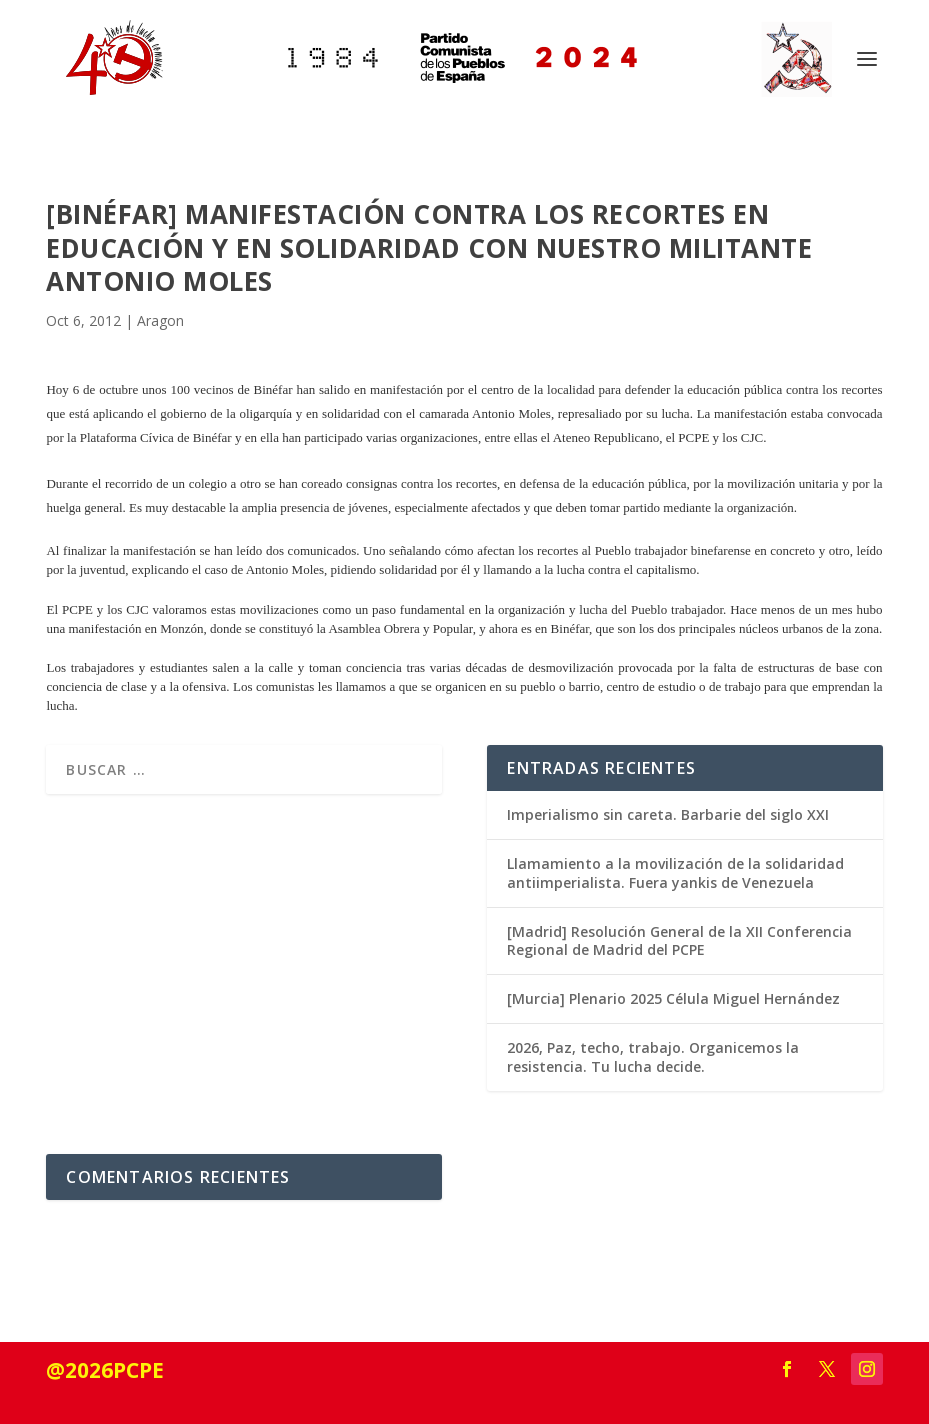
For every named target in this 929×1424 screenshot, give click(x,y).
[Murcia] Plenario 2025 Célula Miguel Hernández (673, 998)
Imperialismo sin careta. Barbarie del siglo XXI (668, 814)
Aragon (160, 320)
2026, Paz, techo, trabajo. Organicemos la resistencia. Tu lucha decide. (653, 1056)
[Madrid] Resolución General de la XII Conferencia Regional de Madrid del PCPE (679, 940)
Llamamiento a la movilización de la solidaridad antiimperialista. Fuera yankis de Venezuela (675, 872)
